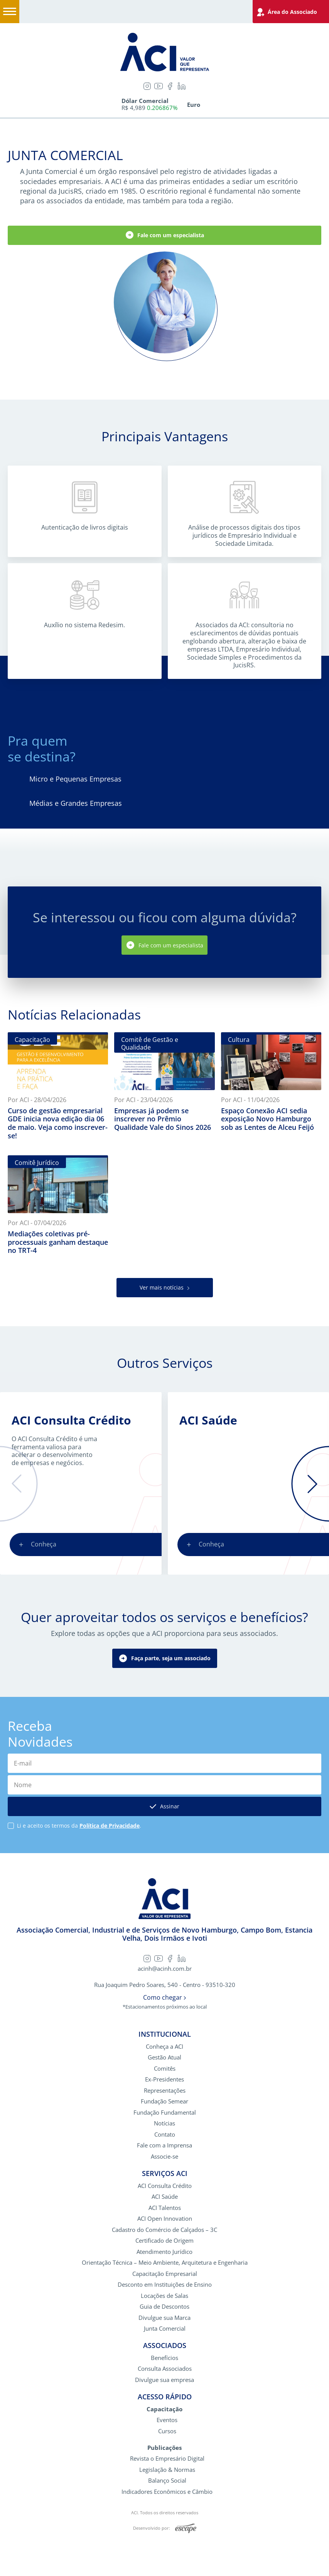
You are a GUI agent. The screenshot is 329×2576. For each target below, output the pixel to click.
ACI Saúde (208, 1419)
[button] (19, 1484)
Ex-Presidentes (164, 2079)
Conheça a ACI (164, 2046)
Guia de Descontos (164, 2306)
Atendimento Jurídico (164, 2252)
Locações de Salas (164, 2295)
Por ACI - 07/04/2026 (37, 1223)
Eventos (167, 2420)
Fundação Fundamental (164, 2112)
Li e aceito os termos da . (79, 1825)
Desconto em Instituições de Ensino (165, 2284)
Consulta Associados (165, 2368)
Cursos (167, 2431)
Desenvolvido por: (164, 2529)
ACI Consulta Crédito (71, 1419)
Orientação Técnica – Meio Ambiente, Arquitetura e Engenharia (165, 2262)
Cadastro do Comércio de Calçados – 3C (164, 2230)
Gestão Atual (164, 2057)
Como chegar (164, 1998)
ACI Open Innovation (164, 2218)
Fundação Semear (164, 2101)
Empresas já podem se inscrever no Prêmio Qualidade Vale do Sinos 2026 (162, 1119)
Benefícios (164, 2358)
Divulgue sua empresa (164, 2380)
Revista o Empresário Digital (167, 2458)
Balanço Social (167, 2480)
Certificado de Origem (164, 2240)
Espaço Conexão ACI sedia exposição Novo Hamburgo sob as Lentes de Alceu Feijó (267, 1119)
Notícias (164, 2123)
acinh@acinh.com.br (165, 1969)
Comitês (164, 2068)
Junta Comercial (165, 2328)
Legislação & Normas (167, 2469)
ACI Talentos (164, 2208)
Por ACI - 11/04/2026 (250, 1100)
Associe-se (164, 2156)
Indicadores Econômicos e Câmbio (167, 2491)
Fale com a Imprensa (164, 2145)
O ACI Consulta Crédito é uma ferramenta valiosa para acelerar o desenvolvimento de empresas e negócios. (54, 1451)
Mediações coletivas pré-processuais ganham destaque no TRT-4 (58, 1242)
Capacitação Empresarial (164, 2273)
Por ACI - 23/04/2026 (143, 1100)
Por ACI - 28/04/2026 (37, 1100)
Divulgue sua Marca (164, 2317)
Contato (164, 2134)
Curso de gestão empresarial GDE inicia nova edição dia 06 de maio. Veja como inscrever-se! (58, 1123)
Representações (165, 2090)
